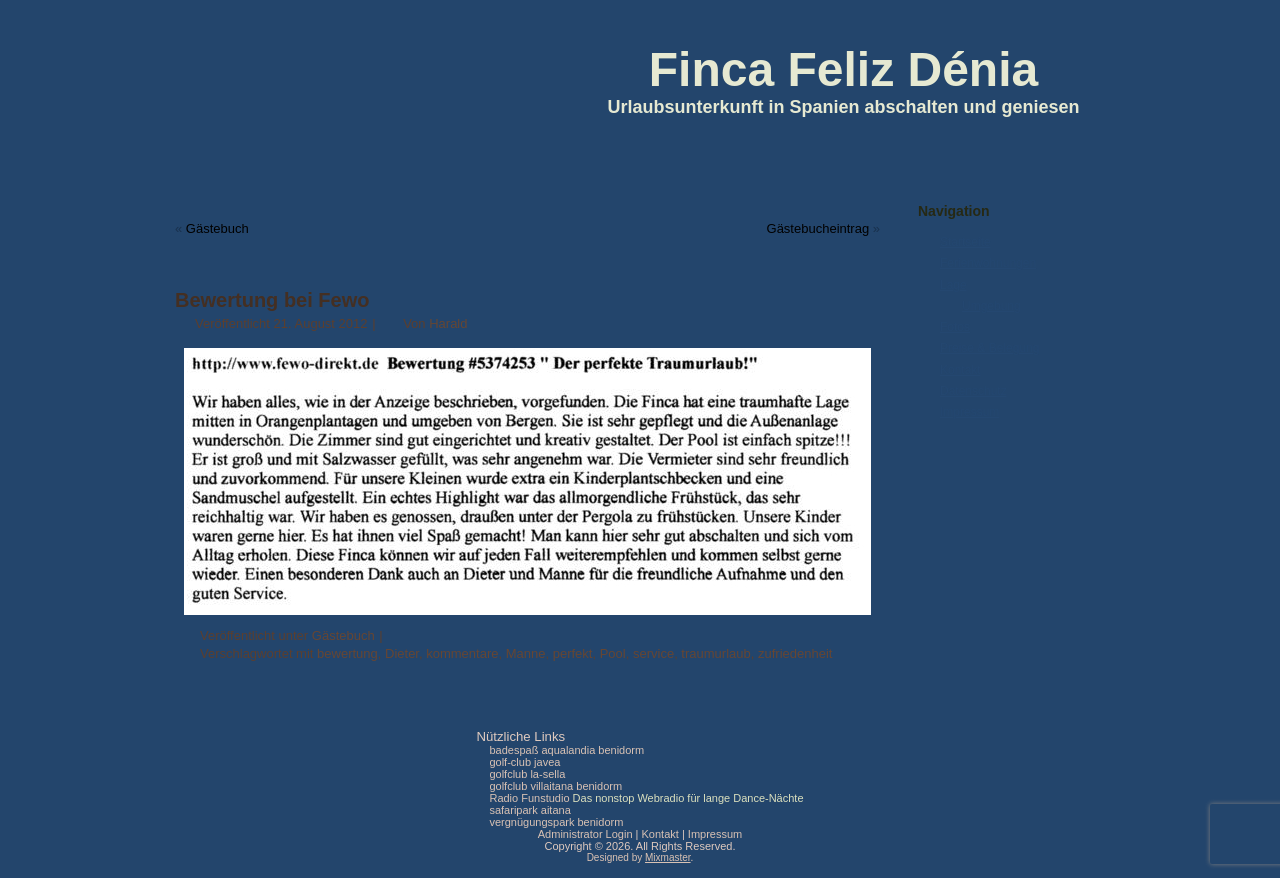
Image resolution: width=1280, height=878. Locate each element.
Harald (448, 323)
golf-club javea (524, 762)
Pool (613, 653)
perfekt (573, 653)
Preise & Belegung (989, 348)
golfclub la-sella (527, 774)
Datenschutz (973, 391)
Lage (953, 285)
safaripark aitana (529, 810)
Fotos (955, 327)
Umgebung (991, 306)
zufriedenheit (795, 653)
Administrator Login (585, 834)
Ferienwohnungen (988, 263)
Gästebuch (217, 228)
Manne (526, 653)
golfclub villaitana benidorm (555, 786)
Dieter (402, 653)
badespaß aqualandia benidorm (566, 750)
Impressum (969, 412)
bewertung (347, 653)
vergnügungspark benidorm (556, 822)
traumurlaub (715, 653)
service (653, 653)
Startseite (965, 242)
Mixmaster (668, 857)
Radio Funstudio (529, 798)
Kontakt (960, 370)
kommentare (462, 653)
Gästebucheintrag (818, 228)
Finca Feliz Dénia (843, 69)
